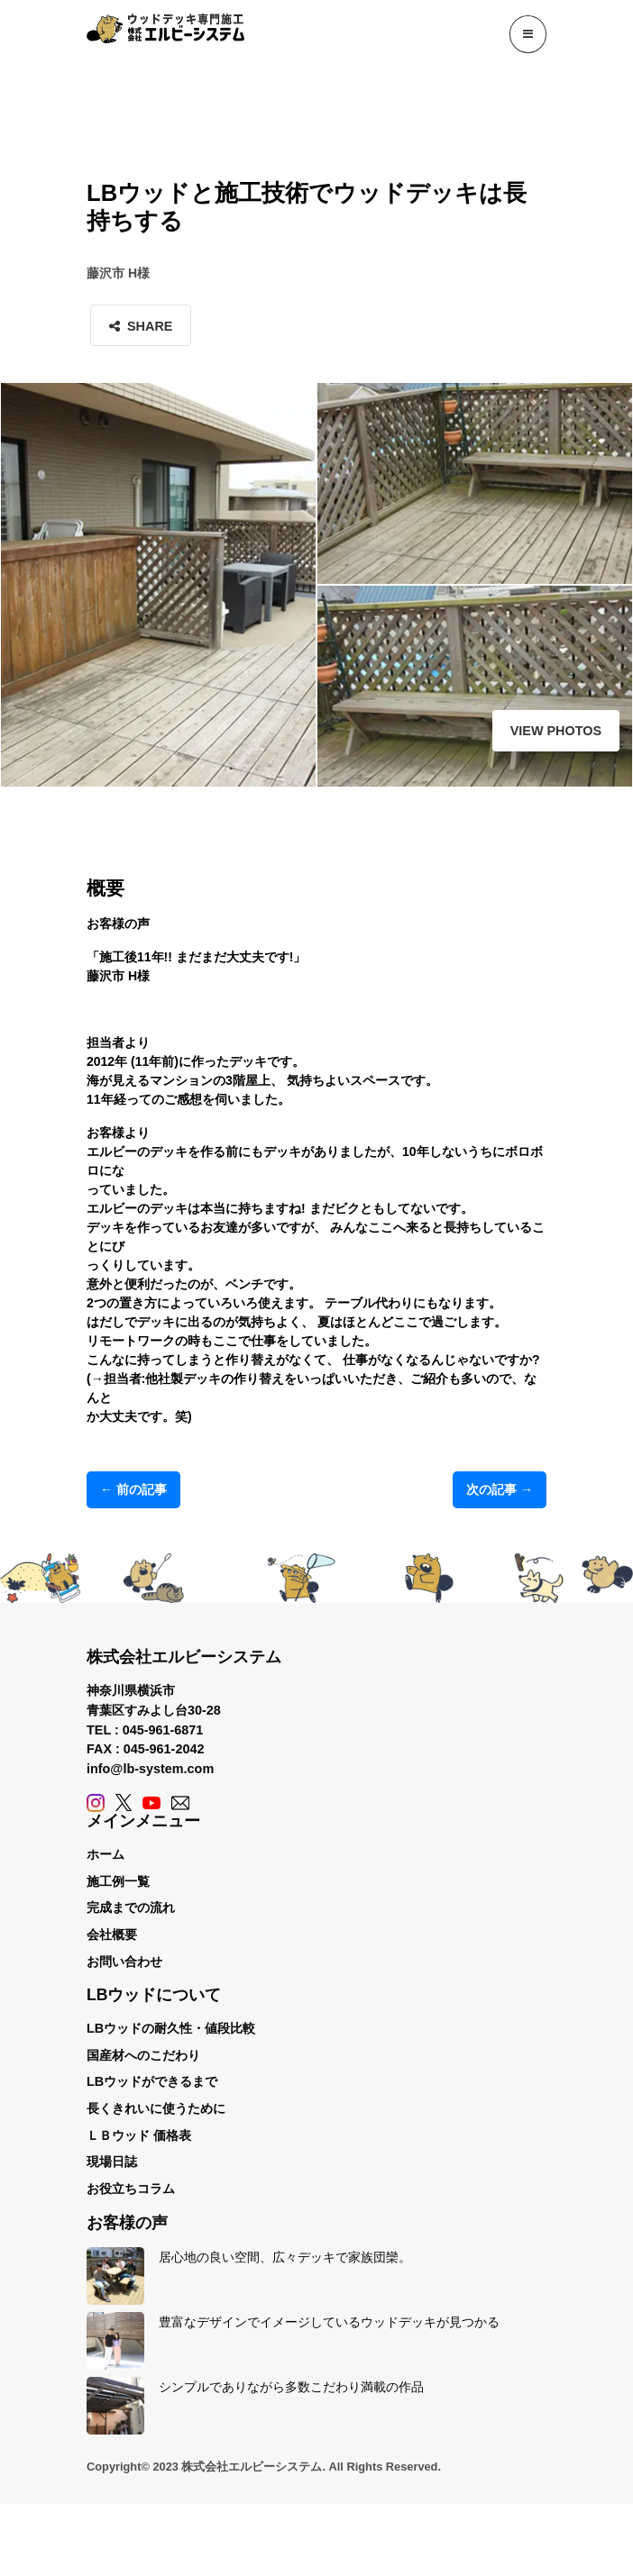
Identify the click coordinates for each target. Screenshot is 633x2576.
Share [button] (140, 326)
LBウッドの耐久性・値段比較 (171, 2028)
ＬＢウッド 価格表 (139, 2135)
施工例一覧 (118, 1881)
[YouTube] (151, 1802)
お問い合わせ (124, 1961)
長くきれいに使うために (156, 2108)
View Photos (555, 731)
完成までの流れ (131, 1907)
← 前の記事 (133, 1489)
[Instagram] (96, 1802)
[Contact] (180, 1802)
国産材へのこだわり (143, 2055)
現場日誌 (112, 2161)
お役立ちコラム (131, 2188)
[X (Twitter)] (123, 1802)
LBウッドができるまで (152, 2081)
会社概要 (112, 1934)
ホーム (105, 1854)
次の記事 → (499, 1489)
